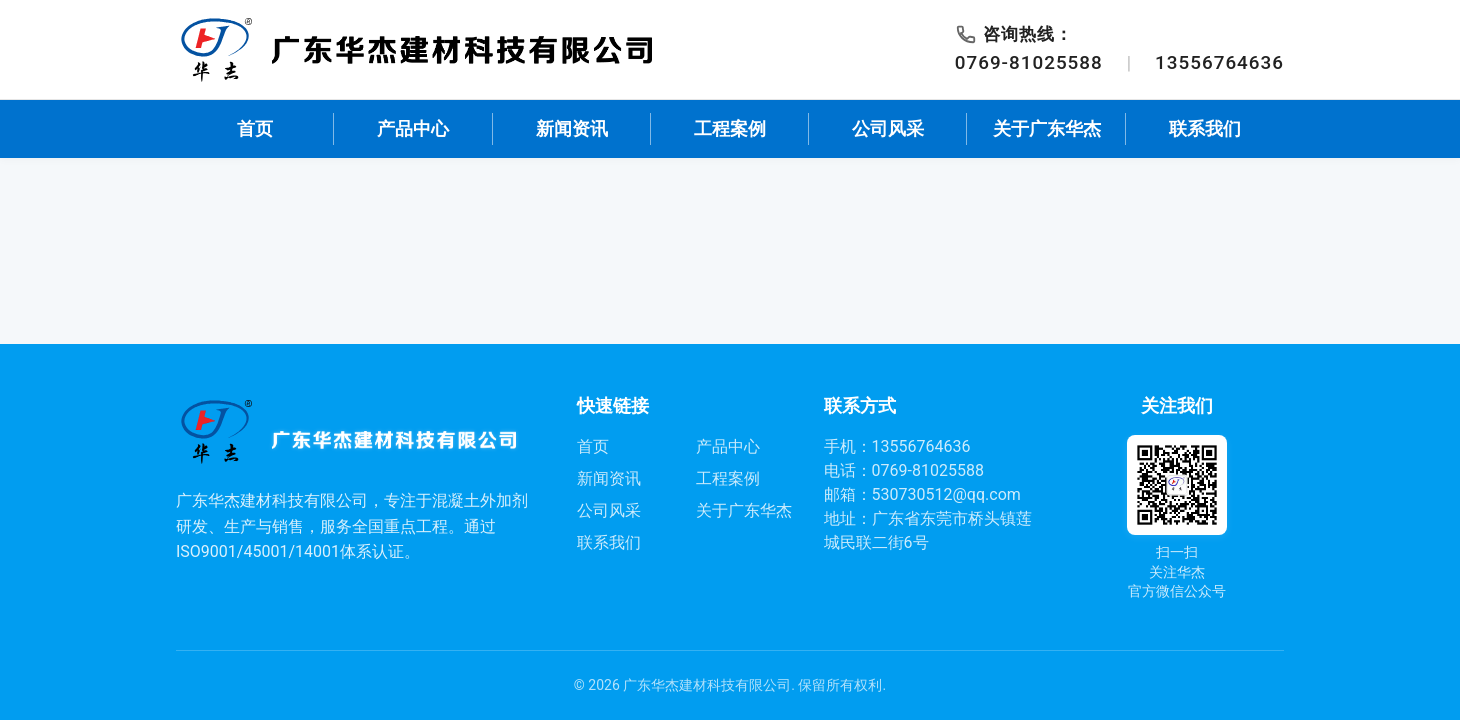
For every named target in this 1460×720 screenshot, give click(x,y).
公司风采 (888, 129)
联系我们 (1205, 129)
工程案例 (730, 129)
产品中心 (413, 129)
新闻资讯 (572, 129)
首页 (255, 129)
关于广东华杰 (1047, 129)
